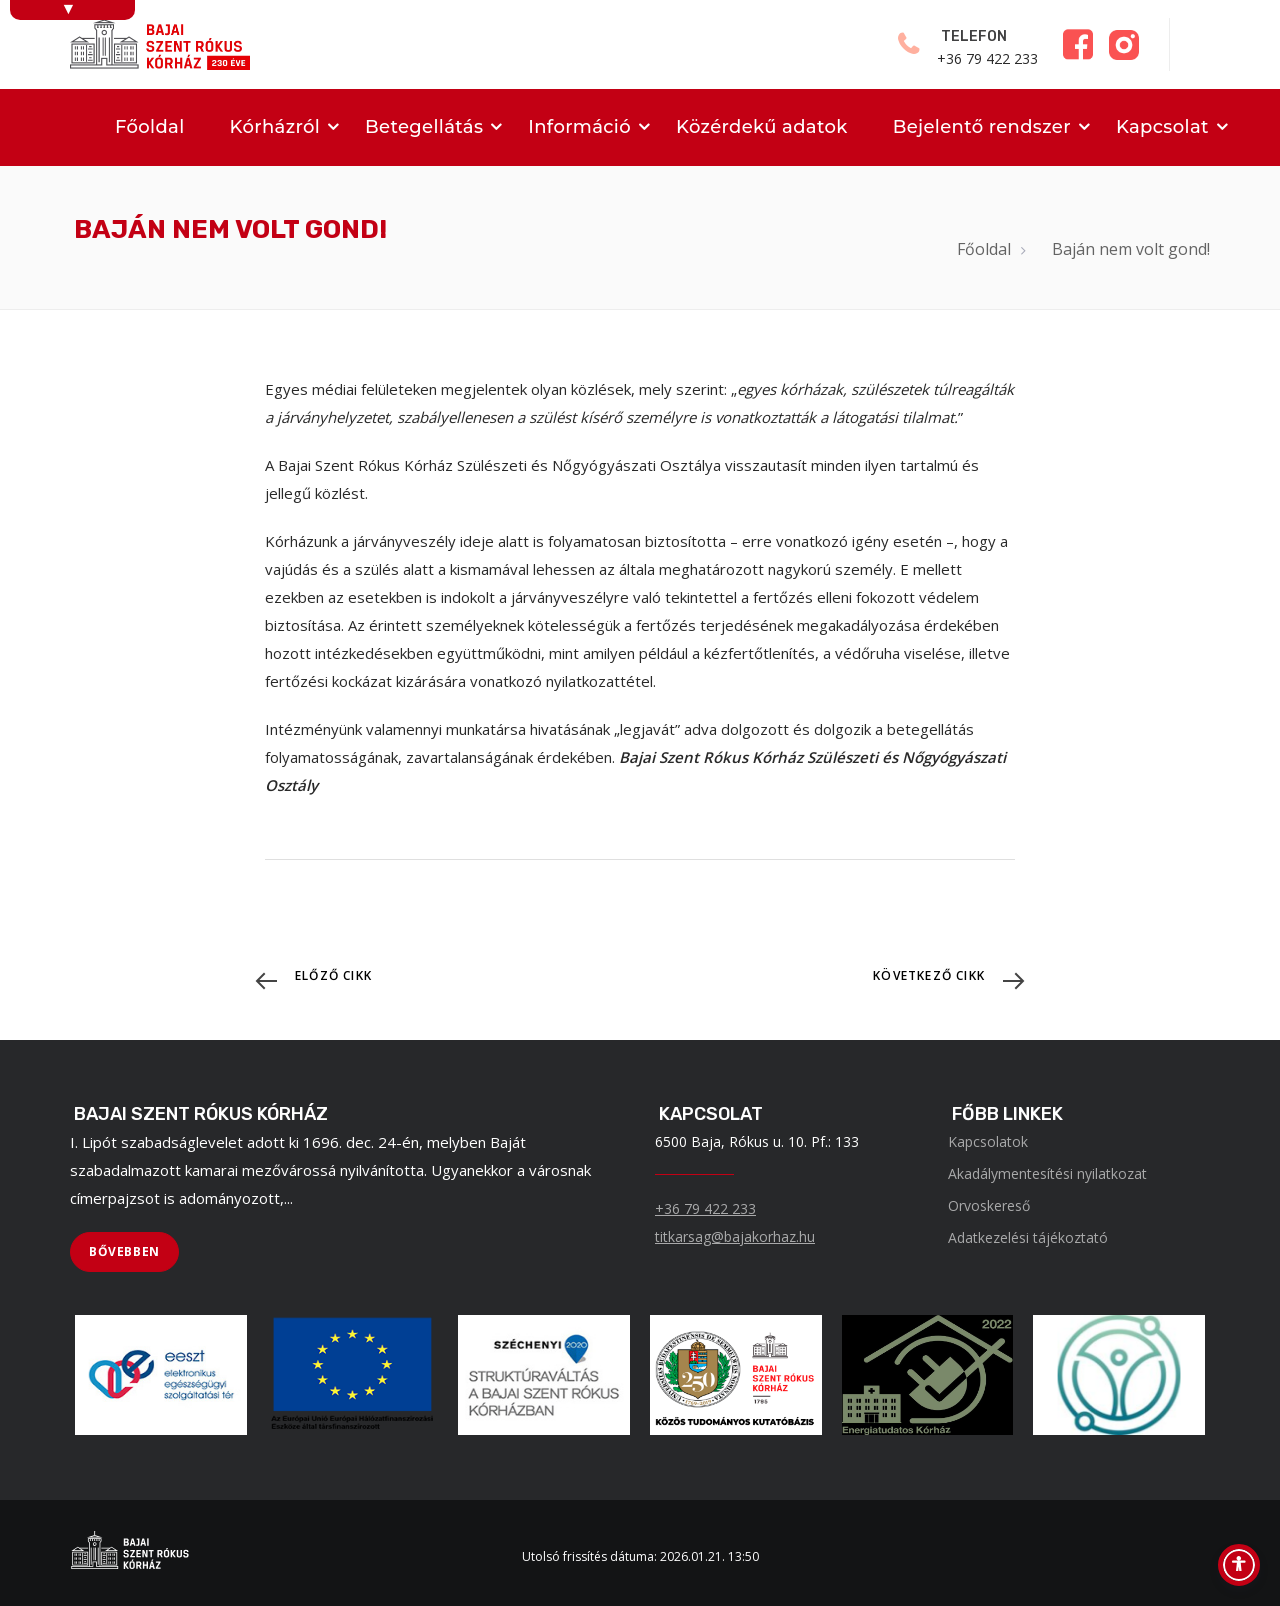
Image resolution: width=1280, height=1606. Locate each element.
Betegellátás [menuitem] (424, 127)
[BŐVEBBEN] (124, 1252)
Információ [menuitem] (579, 127)
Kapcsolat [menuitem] (1162, 127)
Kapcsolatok (988, 1141)
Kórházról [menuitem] (275, 127)
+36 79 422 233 (705, 1208)
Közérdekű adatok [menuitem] (762, 127)
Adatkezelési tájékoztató (1028, 1237)
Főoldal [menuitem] (150, 127)
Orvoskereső (989, 1205)
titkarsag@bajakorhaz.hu (735, 1236)
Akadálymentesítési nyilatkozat (1047, 1173)
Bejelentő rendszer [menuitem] (982, 127)
